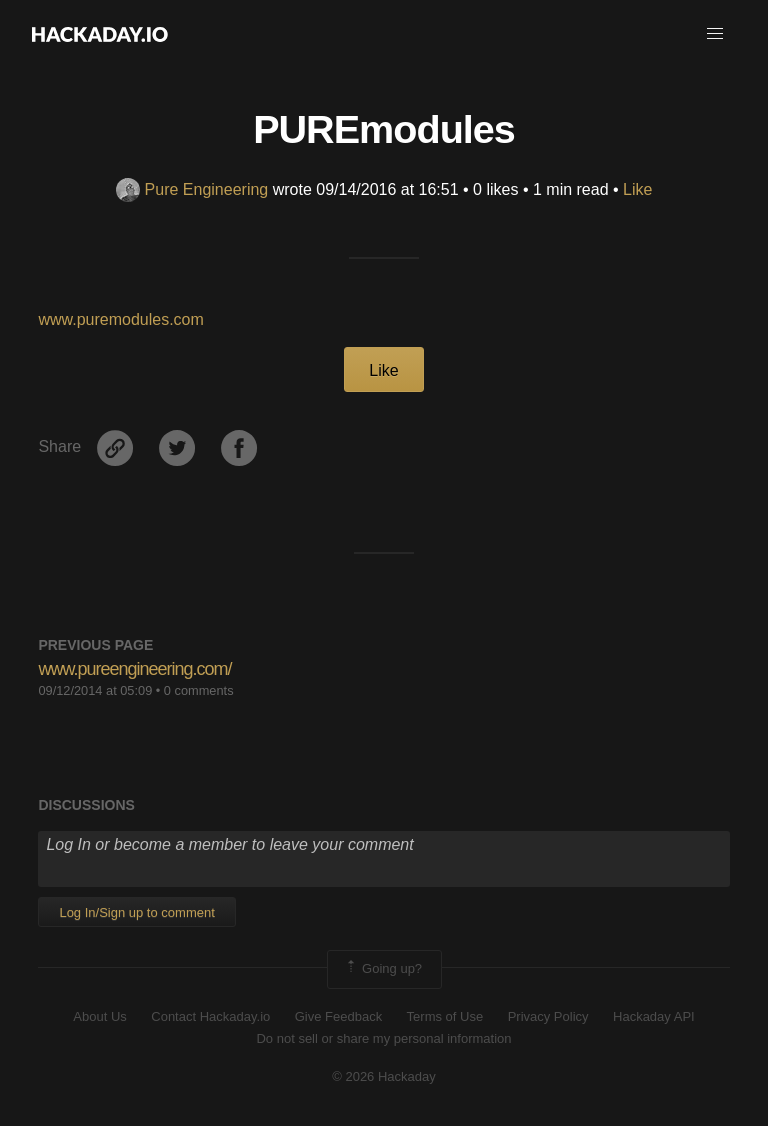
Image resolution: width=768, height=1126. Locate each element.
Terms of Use (445, 1016)
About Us (99, 1016)
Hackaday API (654, 1016)
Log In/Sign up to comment (136, 912)
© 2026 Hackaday (384, 1076)
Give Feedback (338, 1016)
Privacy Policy (548, 1016)
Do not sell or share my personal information (383, 1038)
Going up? (383, 969)
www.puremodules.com (120, 319)
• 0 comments (195, 690)
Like (637, 189)
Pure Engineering (192, 189)
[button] (715, 34)
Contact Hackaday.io (210, 1016)
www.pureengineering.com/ (134, 669)
